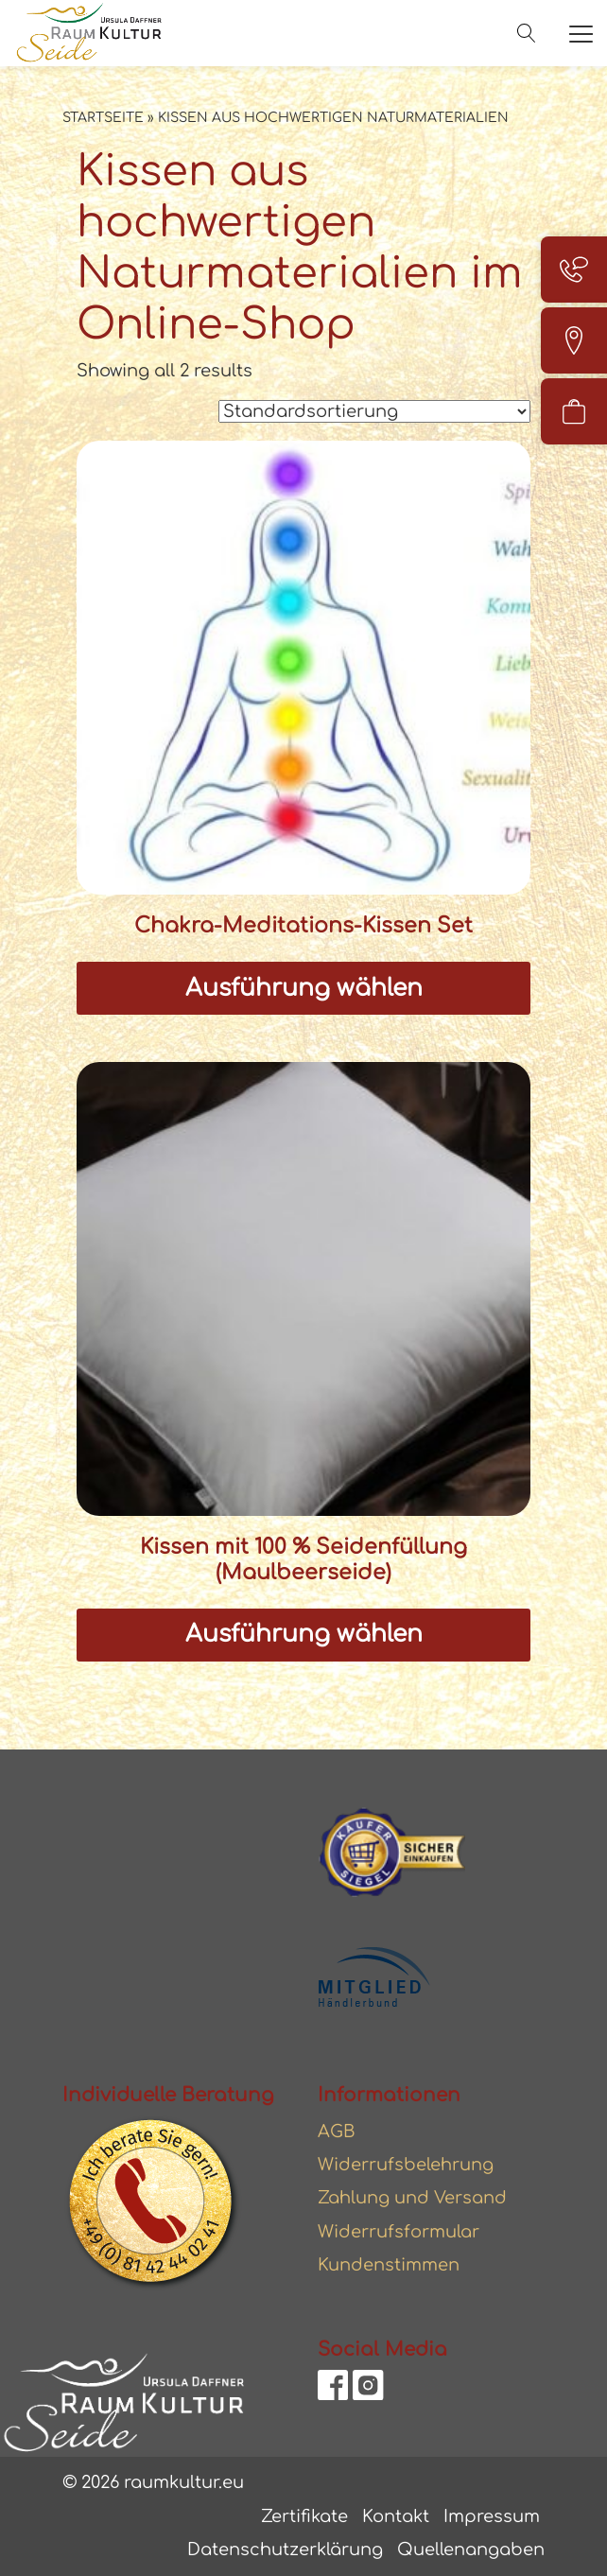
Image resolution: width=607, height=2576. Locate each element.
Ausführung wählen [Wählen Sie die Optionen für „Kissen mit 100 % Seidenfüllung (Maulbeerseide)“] (304, 1634)
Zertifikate (304, 2516)
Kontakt (395, 2516)
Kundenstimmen (389, 2264)
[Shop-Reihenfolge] (374, 411)
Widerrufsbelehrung (406, 2164)
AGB (337, 2131)
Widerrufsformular (398, 2231)
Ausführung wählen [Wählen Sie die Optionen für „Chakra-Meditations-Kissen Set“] (304, 988)
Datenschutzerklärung (285, 2549)
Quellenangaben (471, 2549)
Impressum (491, 2516)
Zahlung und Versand (412, 2197)
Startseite (103, 118)
